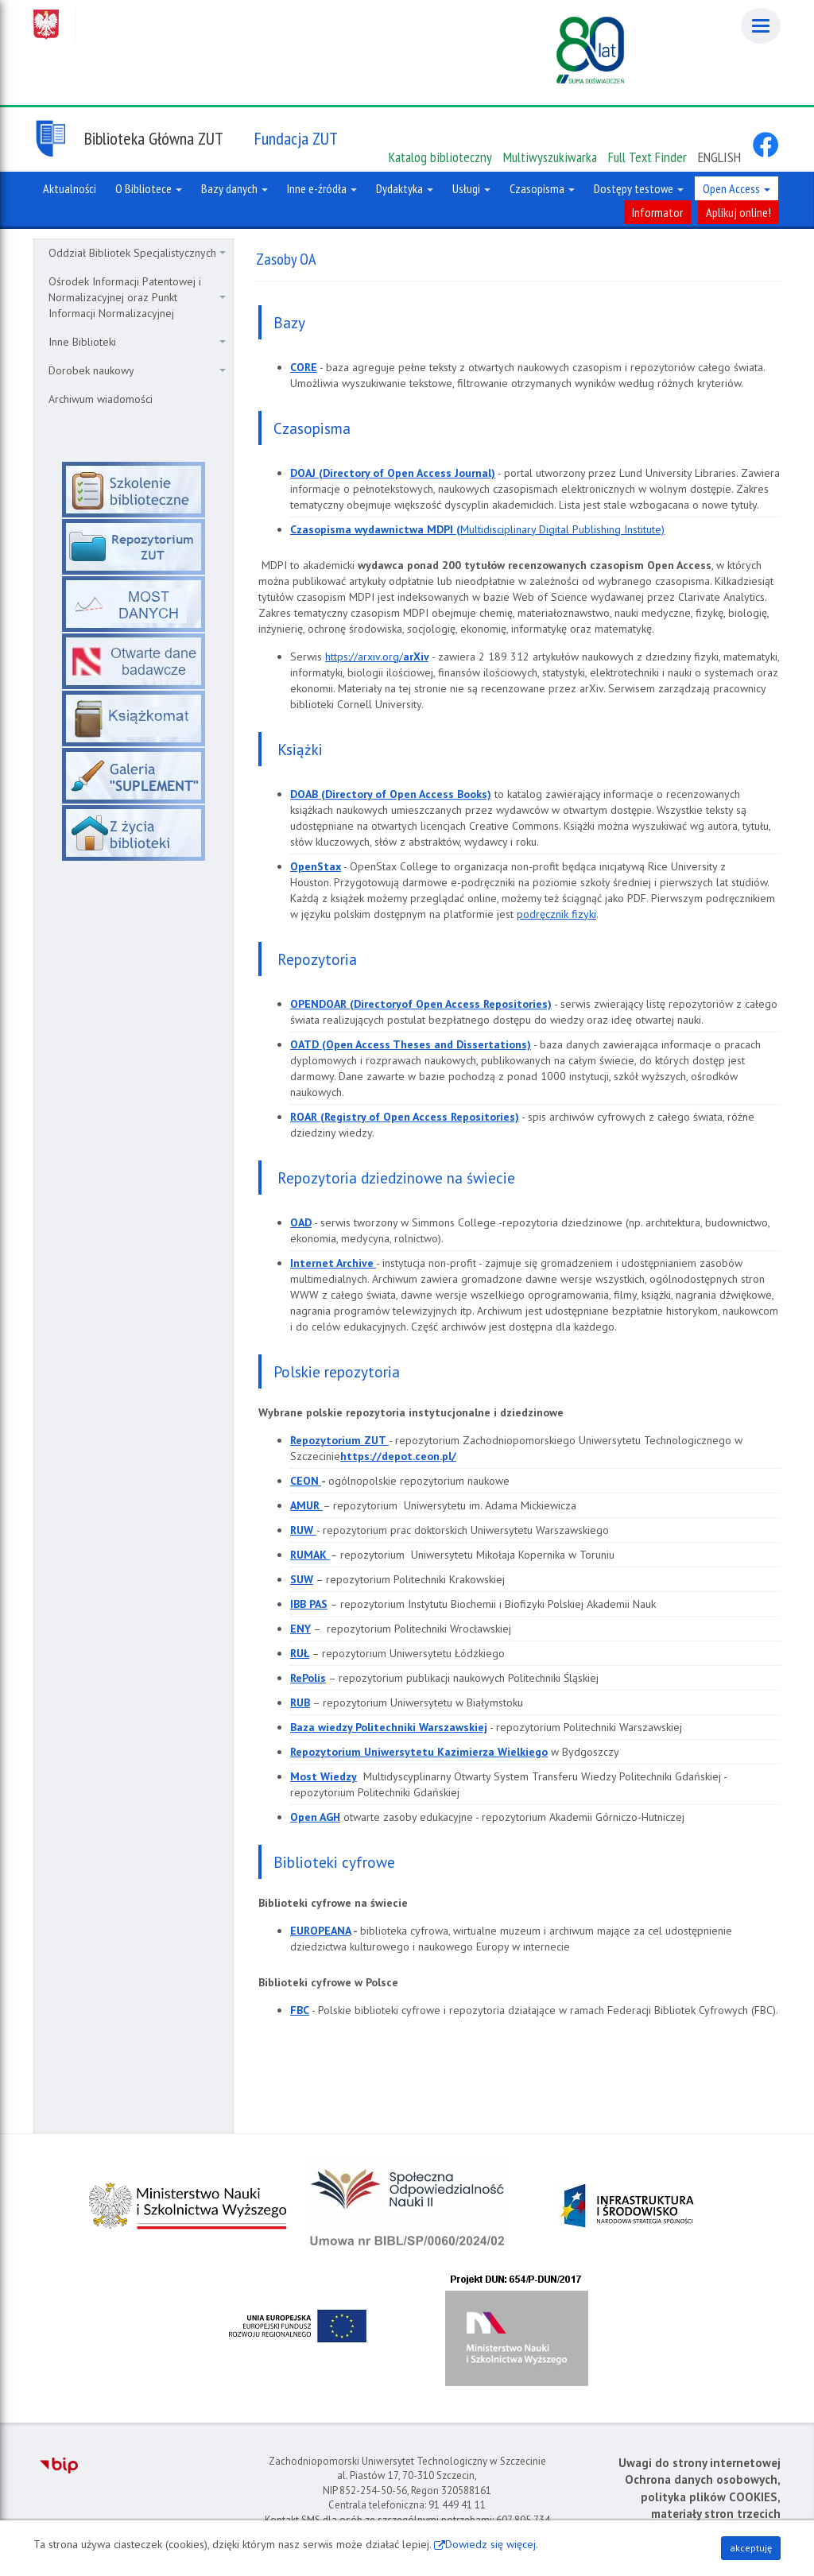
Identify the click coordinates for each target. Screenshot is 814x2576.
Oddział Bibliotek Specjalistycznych (137, 253)
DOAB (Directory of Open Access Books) (390, 794)
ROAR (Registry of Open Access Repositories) (404, 1117)
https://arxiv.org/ (364, 656)
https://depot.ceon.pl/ (398, 1456)
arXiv (415, 656)
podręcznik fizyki (556, 914)
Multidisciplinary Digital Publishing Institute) (477, 529)
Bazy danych (234, 188)
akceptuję (751, 2548)
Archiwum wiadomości (100, 399)
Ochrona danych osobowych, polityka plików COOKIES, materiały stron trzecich (703, 2496)
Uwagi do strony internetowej (699, 2462)
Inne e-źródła (322, 188)
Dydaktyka (404, 188)
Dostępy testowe (639, 188)
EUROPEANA (320, 1930)
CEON (305, 1481)
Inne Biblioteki (137, 342)
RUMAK (310, 1555)
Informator (657, 212)
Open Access (736, 188)
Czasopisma (542, 188)
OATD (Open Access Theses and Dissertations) (410, 1044)
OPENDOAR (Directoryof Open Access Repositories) (421, 1004)
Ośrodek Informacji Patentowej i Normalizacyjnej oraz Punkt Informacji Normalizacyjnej (137, 297)
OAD (301, 1222)
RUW (303, 1530)
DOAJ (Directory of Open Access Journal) (392, 473)
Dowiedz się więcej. (491, 2544)
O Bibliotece (148, 188)
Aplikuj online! (738, 212)
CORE (303, 367)
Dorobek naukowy (137, 370)
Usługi (471, 188)
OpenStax (315, 866)
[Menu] (761, 26)
